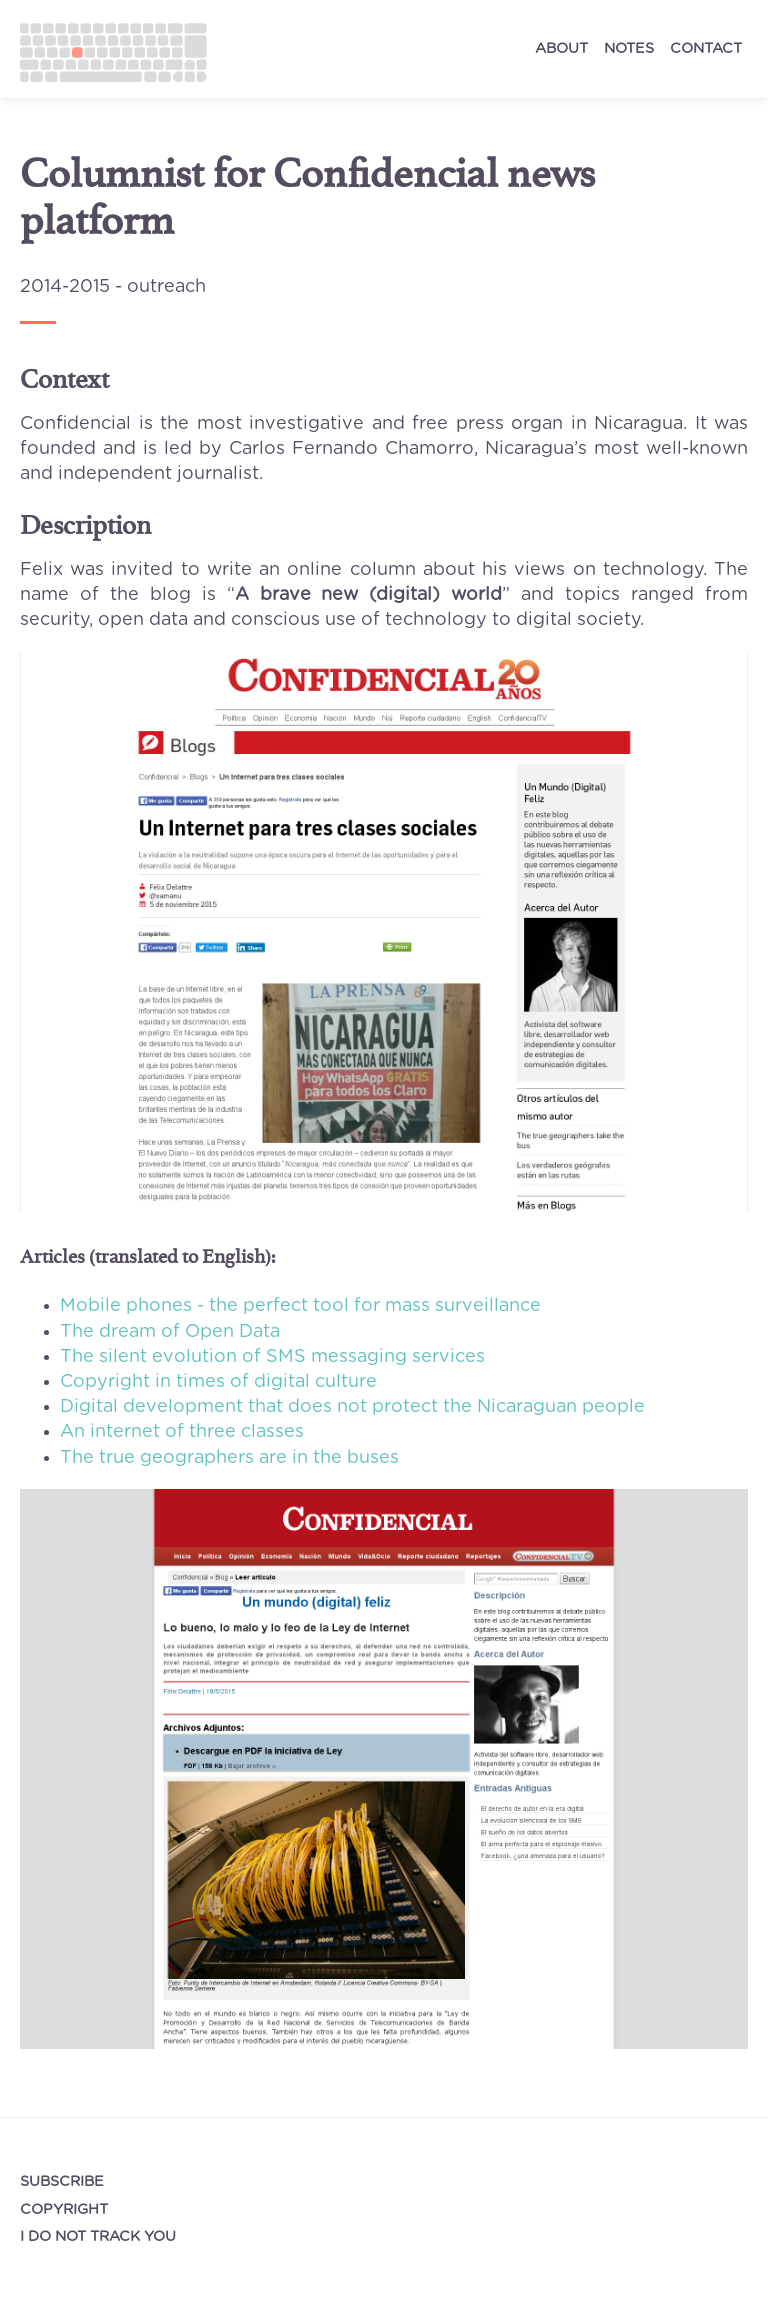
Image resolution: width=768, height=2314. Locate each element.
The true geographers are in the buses (229, 1458)
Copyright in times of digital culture (218, 1382)
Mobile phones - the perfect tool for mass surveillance (300, 1306)
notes (629, 48)
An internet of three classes (182, 1432)
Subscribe (62, 2181)
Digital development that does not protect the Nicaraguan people (352, 1407)
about (561, 48)
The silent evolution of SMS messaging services (272, 1357)
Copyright (64, 2209)
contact (706, 48)
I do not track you (98, 2236)
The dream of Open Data (170, 1332)
